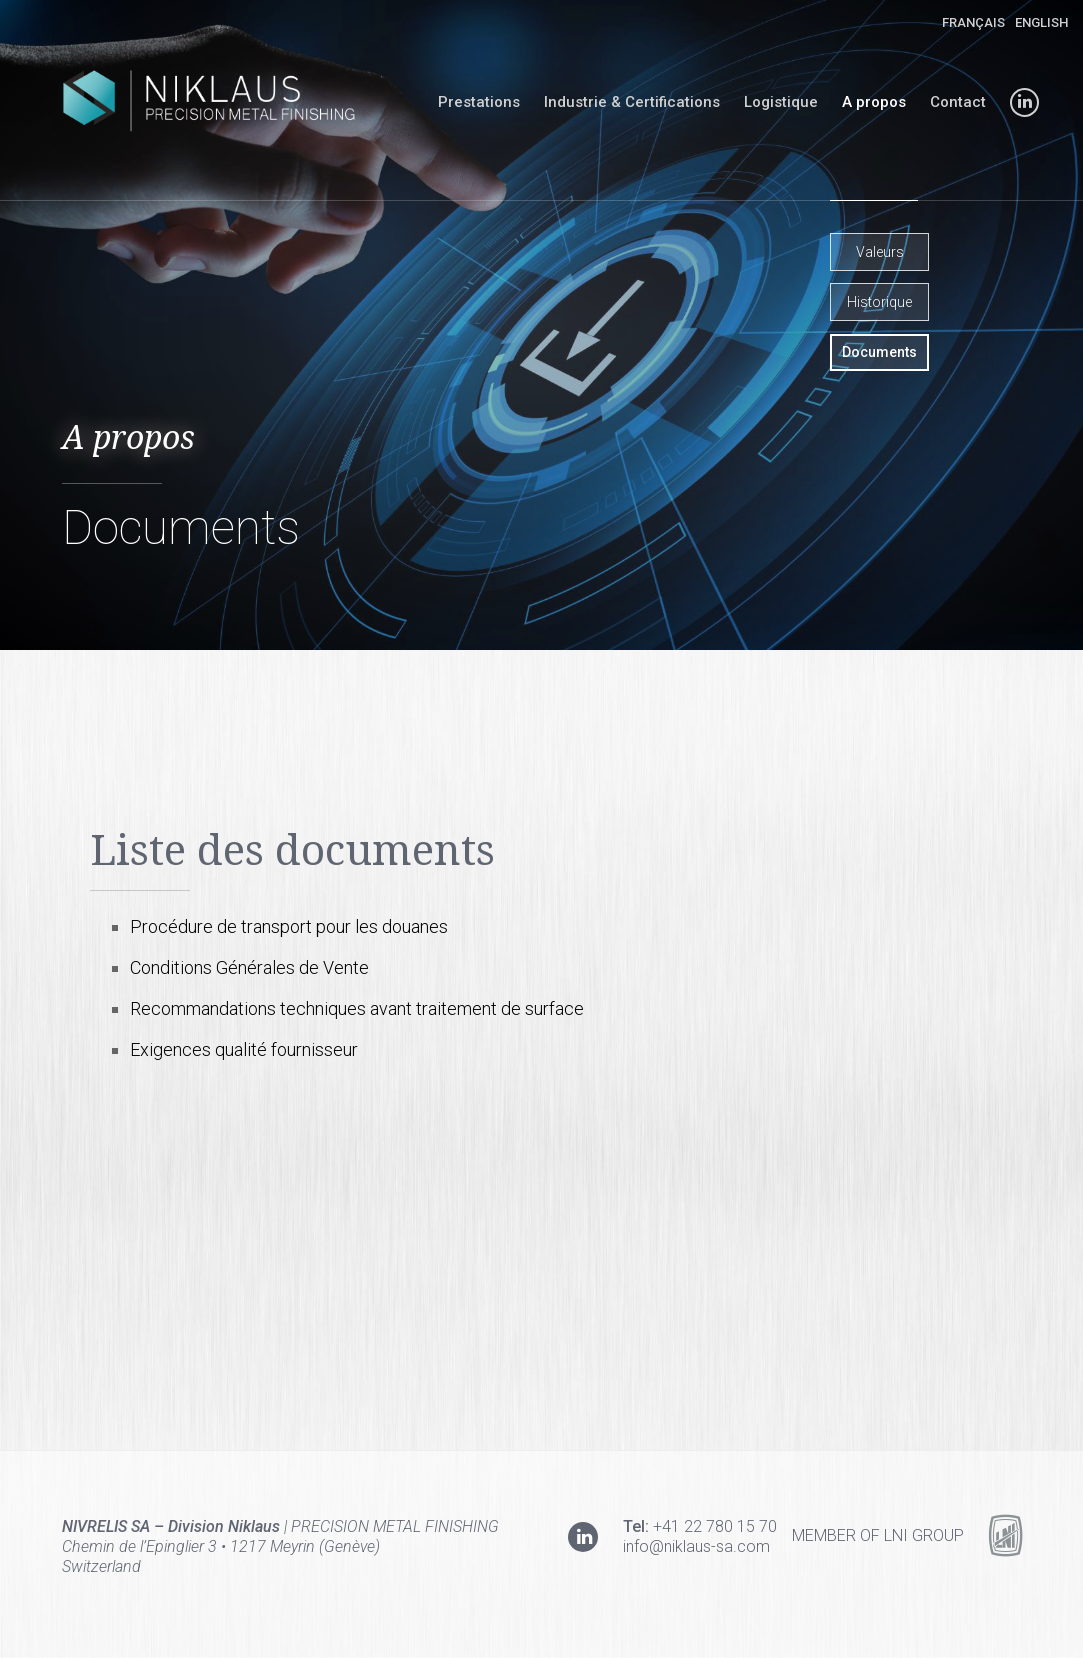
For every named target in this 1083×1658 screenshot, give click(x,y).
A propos (874, 102)
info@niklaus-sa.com (696, 1546)
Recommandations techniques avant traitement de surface (357, 1008)
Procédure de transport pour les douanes (289, 926)
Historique (879, 302)
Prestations (479, 102)
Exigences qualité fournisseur (244, 1049)
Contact (958, 102)
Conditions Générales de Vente (249, 967)
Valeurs (880, 252)
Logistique (781, 102)
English (1041, 22)
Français (973, 22)
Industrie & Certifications (632, 102)
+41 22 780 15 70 (715, 1526)
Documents (879, 352)
